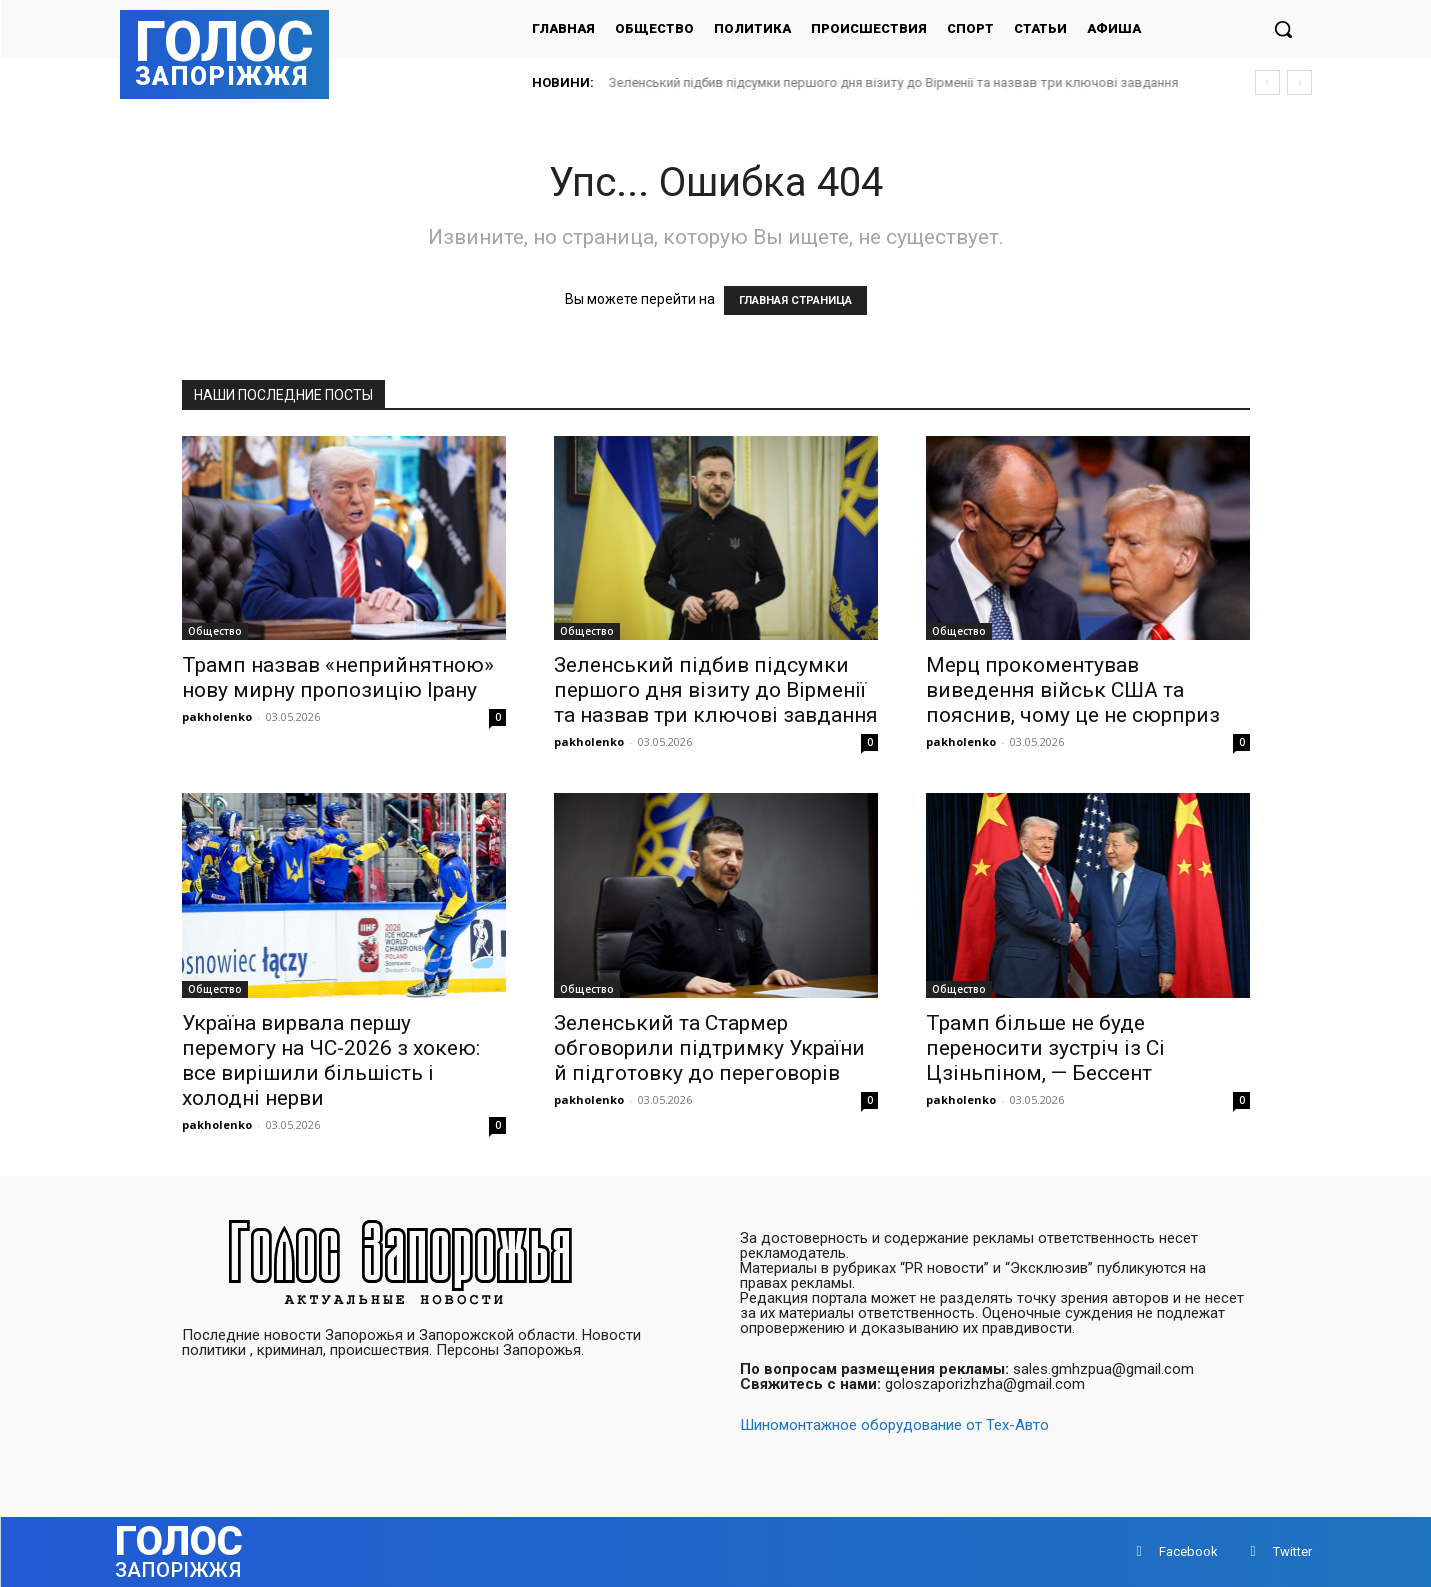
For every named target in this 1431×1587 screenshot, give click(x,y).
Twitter (1292, 1551)
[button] (1283, 29)
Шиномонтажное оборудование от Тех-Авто (894, 1425)
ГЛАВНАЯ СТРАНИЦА (795, 300)
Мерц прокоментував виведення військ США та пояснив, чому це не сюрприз (1073, 690)
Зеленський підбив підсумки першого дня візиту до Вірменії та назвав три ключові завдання (894, 82)
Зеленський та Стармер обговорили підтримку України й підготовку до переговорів (709, 1048)
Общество (215, 631)
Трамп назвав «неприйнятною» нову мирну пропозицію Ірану (338, 677)
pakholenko (217, 716)
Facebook (1188, 1551)
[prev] (1267, 82)
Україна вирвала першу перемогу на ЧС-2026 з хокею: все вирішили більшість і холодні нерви (331, 1060)
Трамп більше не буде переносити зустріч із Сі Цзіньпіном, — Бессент (1045, 1048)
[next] (1299, 82)
